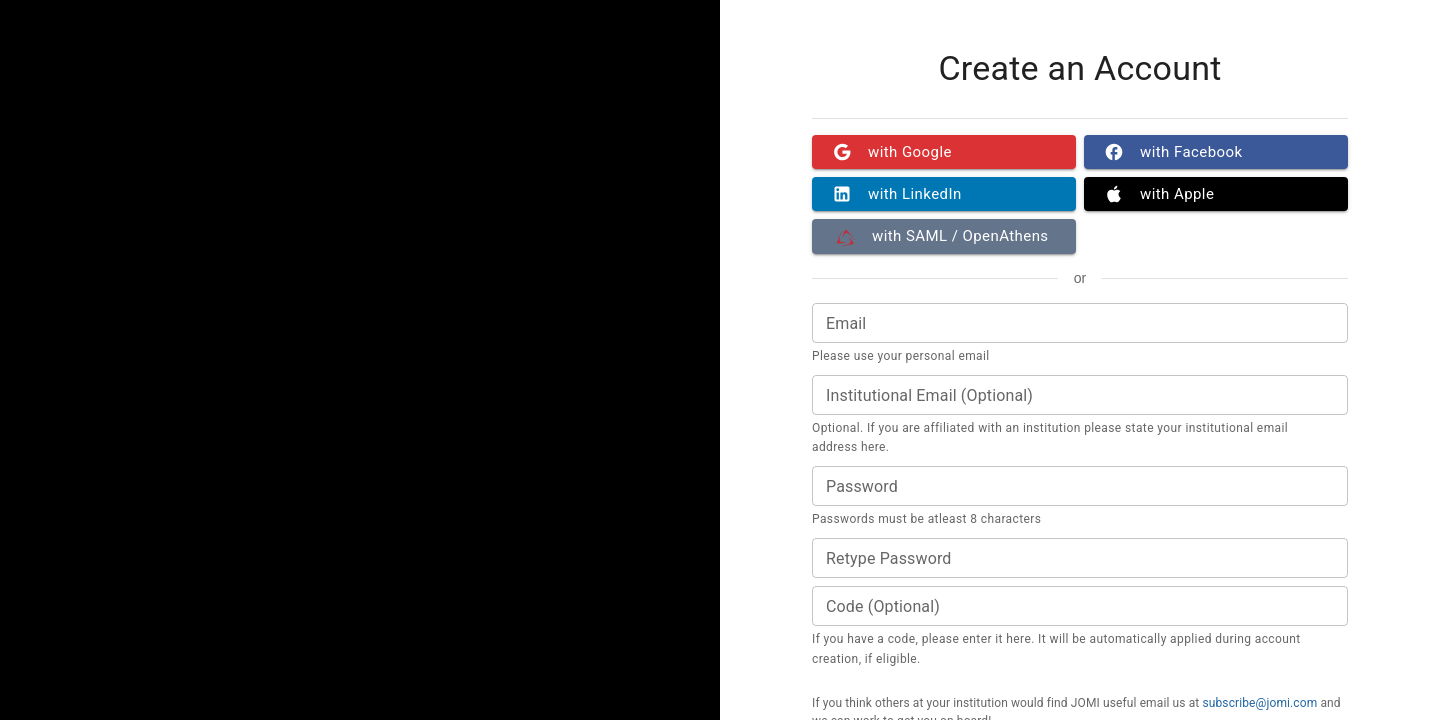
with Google (944, 152)
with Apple (1216, 194)
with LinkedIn (944, 194)
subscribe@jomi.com (1259, 703)
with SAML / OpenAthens (944, 236)
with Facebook (1216, 152)
